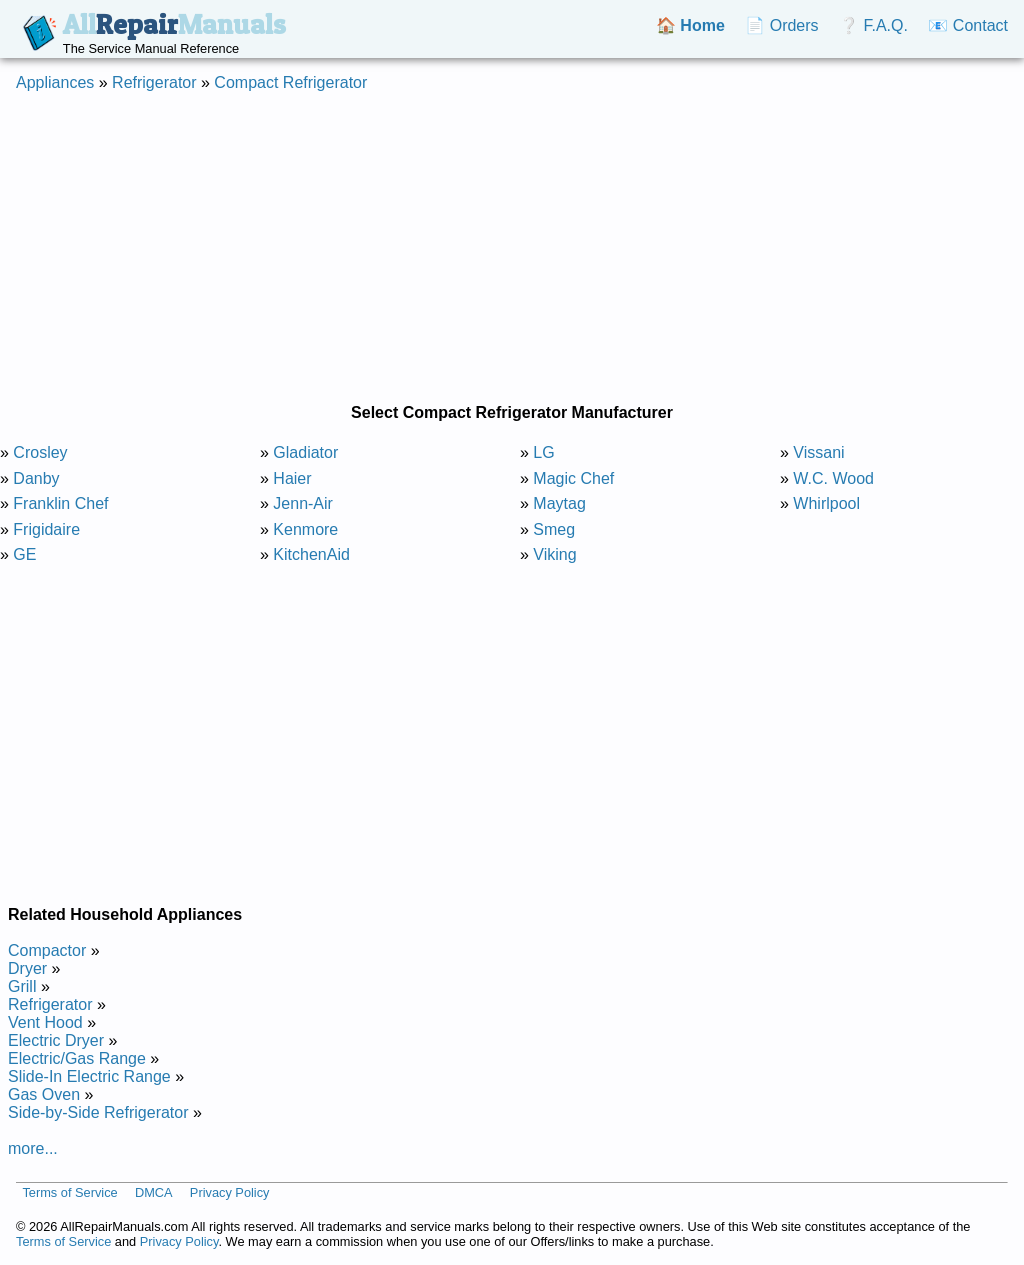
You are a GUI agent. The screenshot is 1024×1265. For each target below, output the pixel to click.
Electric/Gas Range (77, 1058)
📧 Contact (968, 25)
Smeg (554, 529)
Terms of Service (69, 1192)
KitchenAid (311, 554)
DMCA (154, 1192)
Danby (36, 478)
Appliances (55, 82)
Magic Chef (573, 478)
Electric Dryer (56, 1040)
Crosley (40, 452)
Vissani (818, 452)
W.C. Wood (833, 478)
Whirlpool (826, 503)
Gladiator (305, 452)
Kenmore (305, 529)
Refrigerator (154, 82)
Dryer (27, 968)
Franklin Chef (60, 503)
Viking (554, 554)
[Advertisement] (512, 248)
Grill (22, 986)
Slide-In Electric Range (89, 1076)
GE (24, 554)
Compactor (47, 950)
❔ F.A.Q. (873, 25)
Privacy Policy (230, 1192)
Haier (292, 478)
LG (543, 452)
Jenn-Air (303, 503)
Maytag (559, 503)
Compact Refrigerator (290, 82)
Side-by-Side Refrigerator (98, 1112)
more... (33, 1148)
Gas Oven (44, 1094)
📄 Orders (781, 25)
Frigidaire (46, 529)
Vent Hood (45, 1022)
